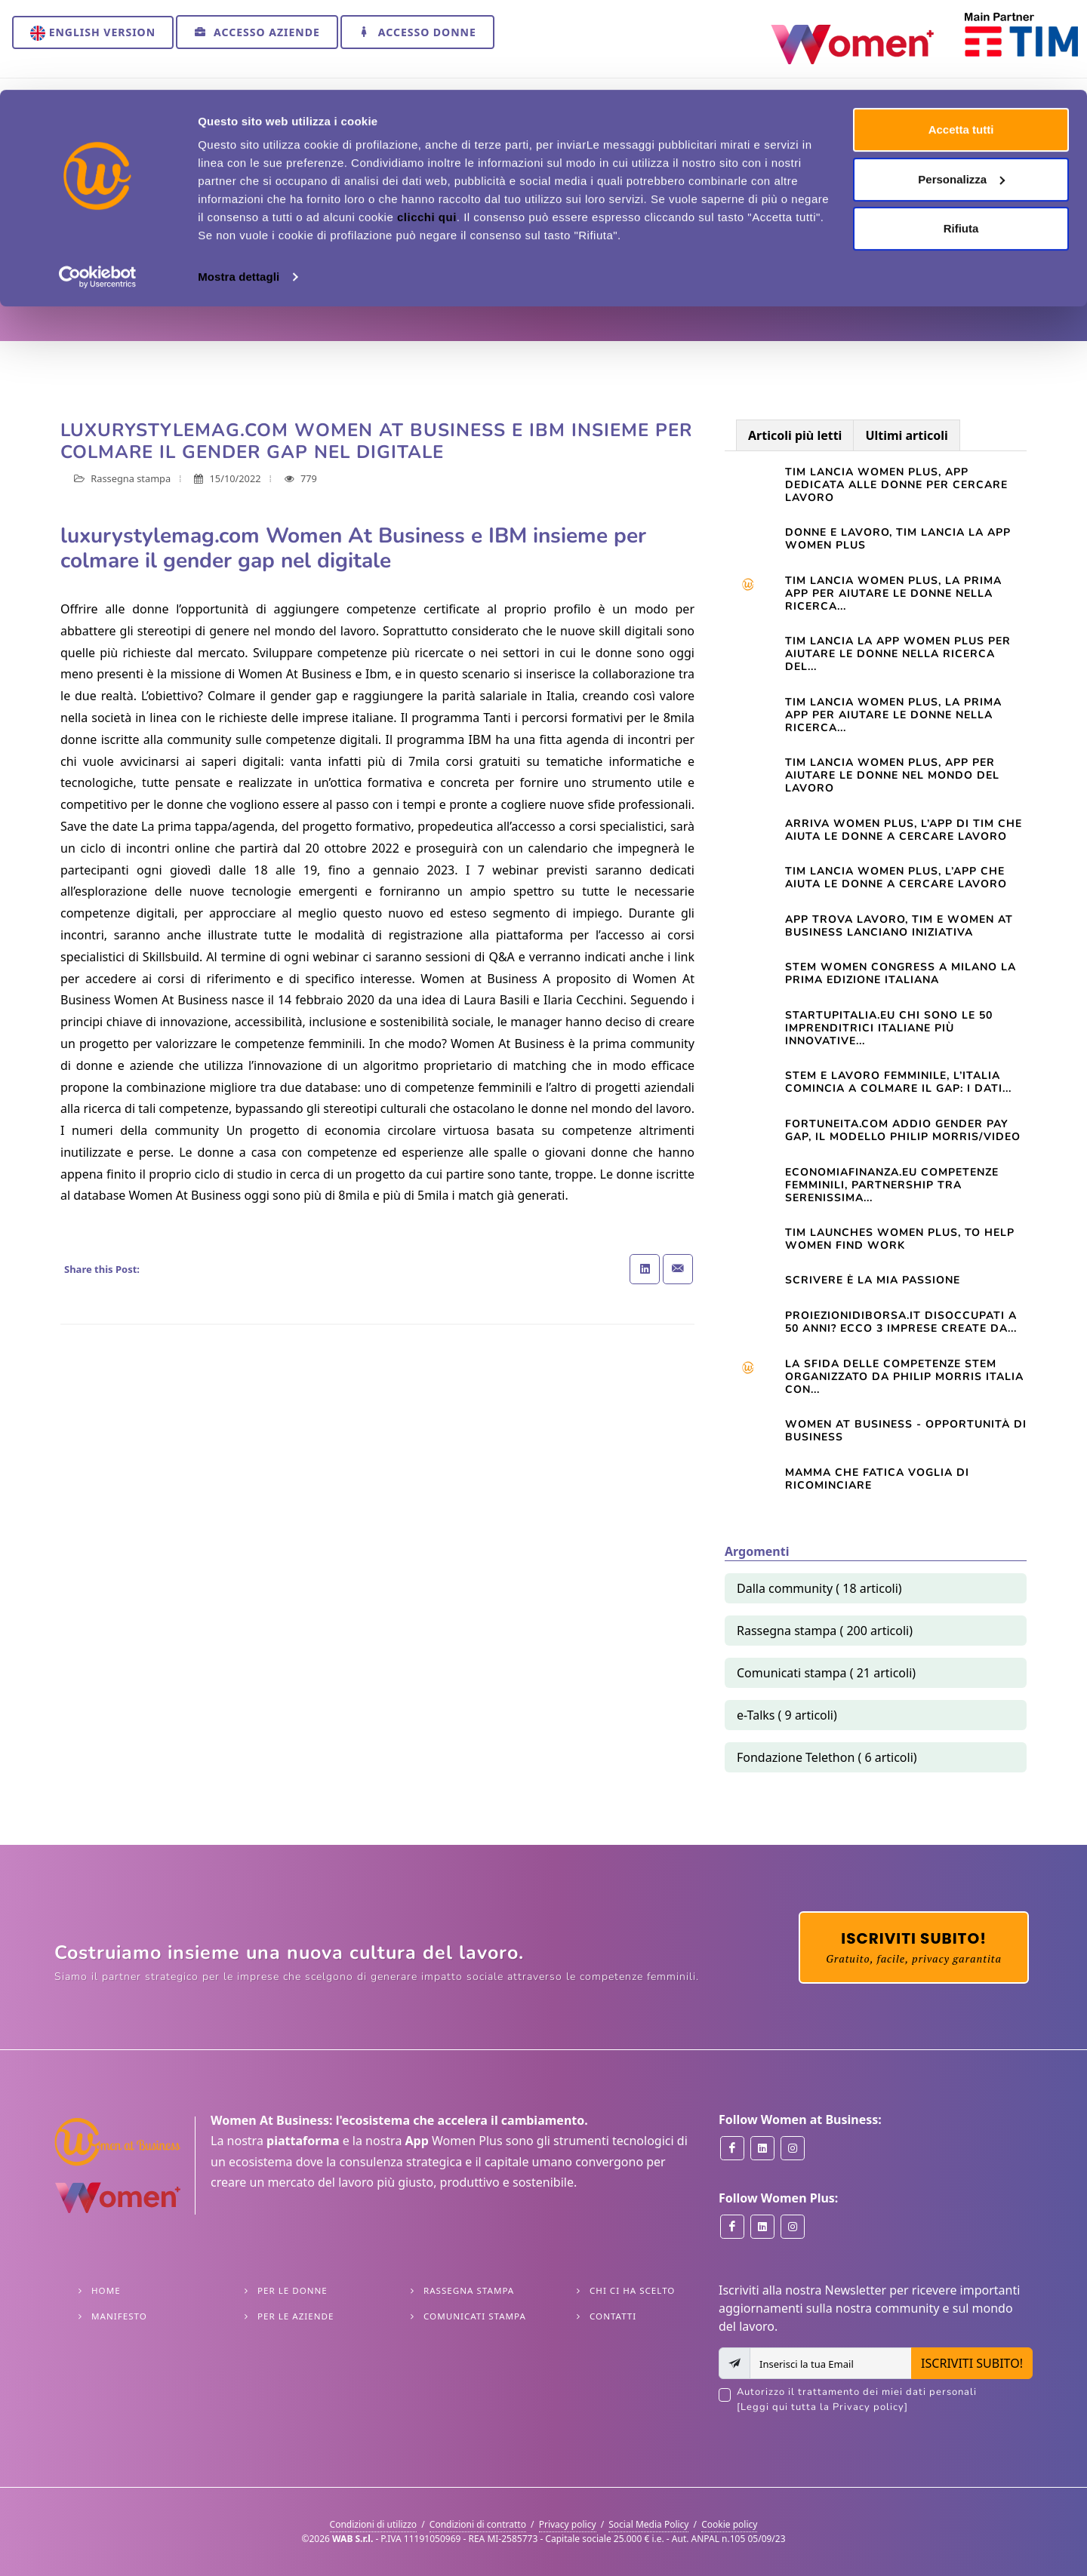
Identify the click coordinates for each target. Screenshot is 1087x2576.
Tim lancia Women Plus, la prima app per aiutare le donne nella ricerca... (893, 593)
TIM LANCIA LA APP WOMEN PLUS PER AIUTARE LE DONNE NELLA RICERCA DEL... (898, 654)
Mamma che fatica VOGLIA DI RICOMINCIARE (877, 1478)
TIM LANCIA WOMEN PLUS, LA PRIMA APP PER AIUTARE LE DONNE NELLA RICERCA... (893, 715)
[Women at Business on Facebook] (732, 2148)
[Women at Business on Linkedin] (762, 2148)
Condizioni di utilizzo (373, 2524)
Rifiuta (961, 138)
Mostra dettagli (238, 186)
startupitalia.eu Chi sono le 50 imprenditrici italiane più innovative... (889, 1028)
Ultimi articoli (906, 435)
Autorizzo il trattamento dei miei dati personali (885, 2400)
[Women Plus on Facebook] (732, 2227)
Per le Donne (292, 2290)
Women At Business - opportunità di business (906, 1430)
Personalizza (961, 89)
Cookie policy (729, 2524)
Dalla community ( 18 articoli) (819, 1588)
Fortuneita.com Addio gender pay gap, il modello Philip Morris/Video (903, 1130)
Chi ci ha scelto (632, 2290)
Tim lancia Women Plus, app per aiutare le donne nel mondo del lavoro (892, 775)
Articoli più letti (795, 435)
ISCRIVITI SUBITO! (972, 2363)
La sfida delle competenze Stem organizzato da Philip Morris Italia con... (904, 1377)
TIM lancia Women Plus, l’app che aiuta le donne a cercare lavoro (896, 877)
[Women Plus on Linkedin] (762, 2227)
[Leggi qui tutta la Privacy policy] (822, 2407)
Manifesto (119, 2316)
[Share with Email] (678, 1269)
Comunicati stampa (474, 2316)
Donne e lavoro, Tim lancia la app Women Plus (898, 538)
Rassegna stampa (269, 256)
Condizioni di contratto (478, 2524)
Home (71, 256)
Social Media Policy (648, 2524)
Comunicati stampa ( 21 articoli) (826, 1673)
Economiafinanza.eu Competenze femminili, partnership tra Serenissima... (892, 1185)
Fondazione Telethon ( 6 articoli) (827, 1757)
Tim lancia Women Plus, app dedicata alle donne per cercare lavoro (896, 485)
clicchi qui (427, 127)
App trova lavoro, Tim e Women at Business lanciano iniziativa (899, 925)
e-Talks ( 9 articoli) (787, 1715)
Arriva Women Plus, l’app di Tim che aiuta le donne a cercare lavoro (903, 830)
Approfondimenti (153, 256)
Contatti (613, 2316)
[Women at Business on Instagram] (793, 2148)
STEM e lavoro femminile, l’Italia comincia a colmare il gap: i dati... (898, 1082)
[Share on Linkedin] (645, 1269)
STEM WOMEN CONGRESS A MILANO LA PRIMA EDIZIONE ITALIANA (900, 973)
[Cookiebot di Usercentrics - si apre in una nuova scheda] (98, 187)
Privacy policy (567, 2524)
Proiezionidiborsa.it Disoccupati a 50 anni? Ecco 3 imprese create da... (901, 1322)
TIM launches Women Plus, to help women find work (900, 1239)
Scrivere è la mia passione (872, 1280)
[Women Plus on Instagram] (793, 2227)
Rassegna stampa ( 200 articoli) (825, 1630)
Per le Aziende (295, 2316)
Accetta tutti (961, 39)
